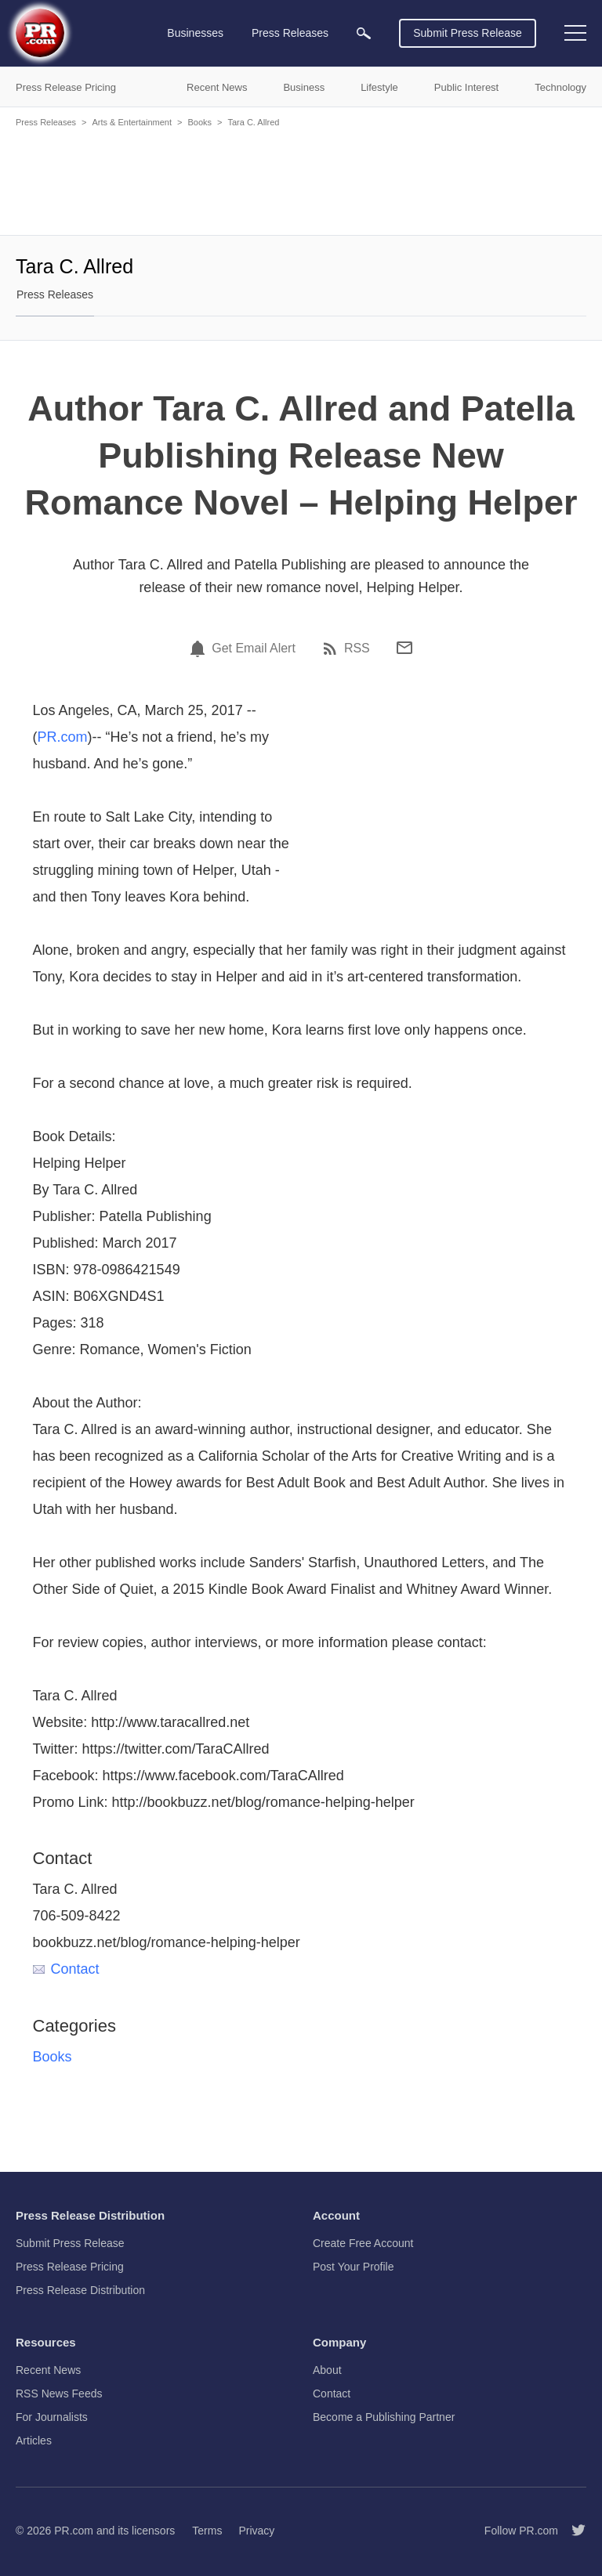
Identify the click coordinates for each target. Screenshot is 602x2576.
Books (199, 122)
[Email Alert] (200, 648)
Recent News (48, 2370)
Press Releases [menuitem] (290, 33)
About (327, 2370)
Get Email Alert (254, 648)
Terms (207, 2530)
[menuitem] (364, 33)
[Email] (404, 647)
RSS (357, 648)
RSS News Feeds (59, 2393)
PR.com (63, 737)
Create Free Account (363, 2243)
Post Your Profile (353, 2266)
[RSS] (332, 648)
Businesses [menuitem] (195, 33)
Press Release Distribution (80, 2290)
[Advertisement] (301, 180)
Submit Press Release (467, 33)
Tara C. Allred (253, 122)
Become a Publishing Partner (384, 2417)
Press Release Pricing (70, 2266)
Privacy (256, 2530)
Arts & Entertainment (132, 122)
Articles (34, 2440)
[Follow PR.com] (572, 2530)
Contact (66, 1969)
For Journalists (52, 2417)
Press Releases (46, 122)
